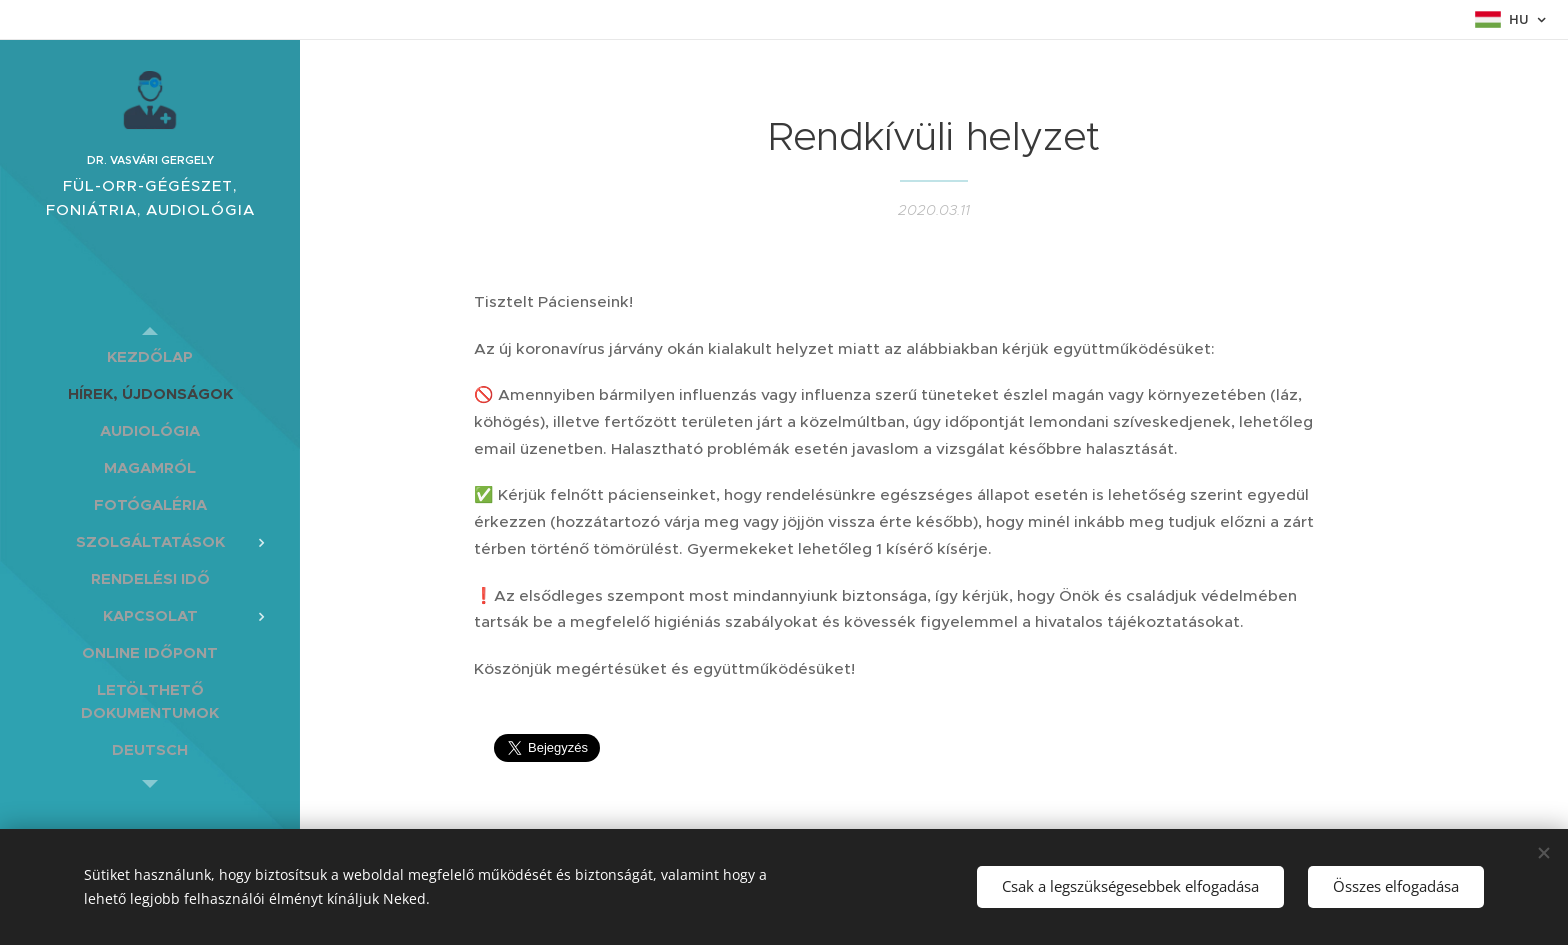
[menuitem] (150, 356)
